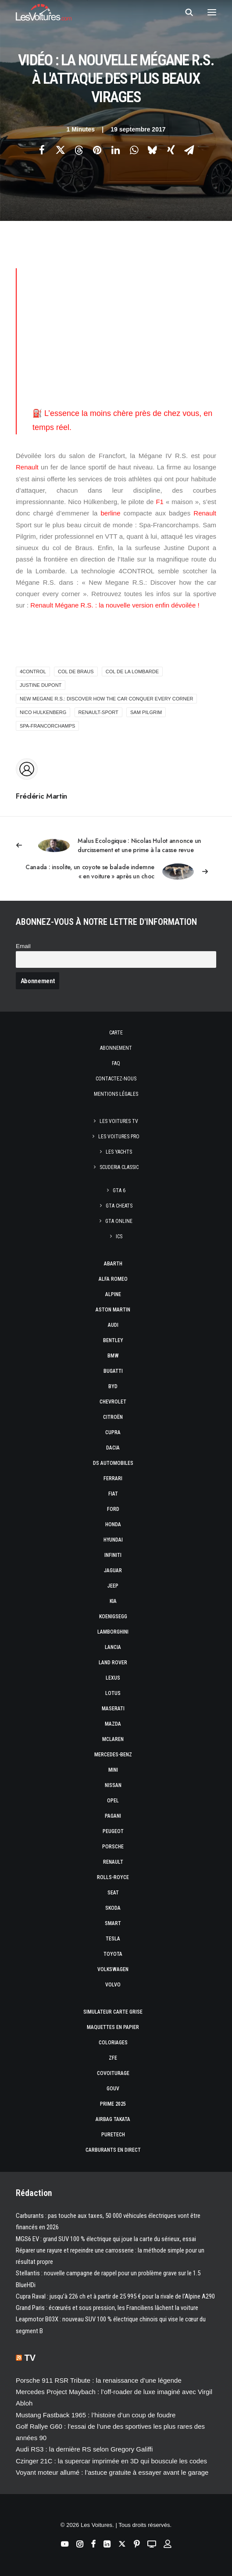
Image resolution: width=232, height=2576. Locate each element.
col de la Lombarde (132, 671)
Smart (113, 1923)
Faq (116, 1063)
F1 (160, 501)
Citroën (113, 1417)
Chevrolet (113, 1402)
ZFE (113, 2058)
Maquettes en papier (113, 2027)
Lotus (113, 1693)
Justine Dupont (40, 685)
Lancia (113, 1647)
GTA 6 (119, 1190)
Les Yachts (119, 1152)
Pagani (113, 1816)
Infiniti (112, 1555)
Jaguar (113, 1570)
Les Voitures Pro (118, 1136)
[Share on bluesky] (152, 150)
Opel (113, 1801)
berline (110, 513)
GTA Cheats (119, 1206)
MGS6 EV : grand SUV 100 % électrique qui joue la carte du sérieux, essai (106, 2239)
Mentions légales (116, 1094)
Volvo (113, 1985)
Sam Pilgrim (146, 712)
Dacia (113, 1448)
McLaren (113, 1739)
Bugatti (113, 1371)
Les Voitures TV (119, 1121)
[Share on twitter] (60, 150)
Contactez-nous (116, 1079)
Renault (27, 467)
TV (30, 2358)
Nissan (113, 1785)
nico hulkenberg (43, 712)
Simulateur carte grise (113, 2012)
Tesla (113, 1939)
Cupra (113, 1432)
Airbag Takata (113, 2119)
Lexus (113, 1678)
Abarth (113, 1264)
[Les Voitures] (43, 12)
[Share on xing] (171, 150)
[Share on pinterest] (97, 150)
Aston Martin (113, 1310)
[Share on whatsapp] (134, 150)
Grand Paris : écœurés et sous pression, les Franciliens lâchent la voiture (107, 2308)
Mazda (113, 1724)
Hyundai (113, 1540)
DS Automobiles (113, 1463)
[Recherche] (185, 12)
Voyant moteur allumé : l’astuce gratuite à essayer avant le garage (112, 2472)
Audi (113, 1325)
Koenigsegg (113, 1616)
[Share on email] (189, 150)
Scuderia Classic (119, 1167)
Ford (113, 1509)
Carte (116, 1033)
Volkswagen (112, 1969)
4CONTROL (33, 671)
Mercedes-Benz (113, 1755)
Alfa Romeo (113, 1279)
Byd (113, 1386)
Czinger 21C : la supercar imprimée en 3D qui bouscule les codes (111, 2461)
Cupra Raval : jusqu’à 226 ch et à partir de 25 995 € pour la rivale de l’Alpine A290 (115, 2296)
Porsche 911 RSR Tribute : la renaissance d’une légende (99, 2380)
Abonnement (116, 1048)
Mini (113, 1770)
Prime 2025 (113, 2104)
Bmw (113, 1356)
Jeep (112, 1586)
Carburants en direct (113, 2150)
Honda (113, 1524)
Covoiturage (113, 2073)
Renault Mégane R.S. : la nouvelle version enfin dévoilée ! (114, 605)
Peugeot (113, 1831)
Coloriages (113, 2042)
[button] (212, 12)
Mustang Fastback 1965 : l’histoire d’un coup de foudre (95, 2415)
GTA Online (118, 1221)
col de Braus (76, 671)
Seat (113, 1893)
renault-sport (98, 712)
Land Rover (113, 1662)
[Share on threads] (79, 150)
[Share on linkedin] (116, 150)
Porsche (113, 1847)
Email (23, 946)
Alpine (113, 1294)
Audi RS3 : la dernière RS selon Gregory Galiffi (84, 2449)
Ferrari (113, 1478)
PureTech (113, 2135)
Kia (113, 1601)
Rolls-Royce (113, 1877)
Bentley (113, 1340)
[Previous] (116, 845)
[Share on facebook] (42, 150)
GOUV (113, 2089)
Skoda (113, 1908)
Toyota (113, 1954)
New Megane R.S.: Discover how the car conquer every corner (106, 698)
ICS (119, 1236)
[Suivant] (116, 872)
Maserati (113, 1708)
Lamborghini (112, 1632)
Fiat (113, 1494)
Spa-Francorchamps (47, 725)
